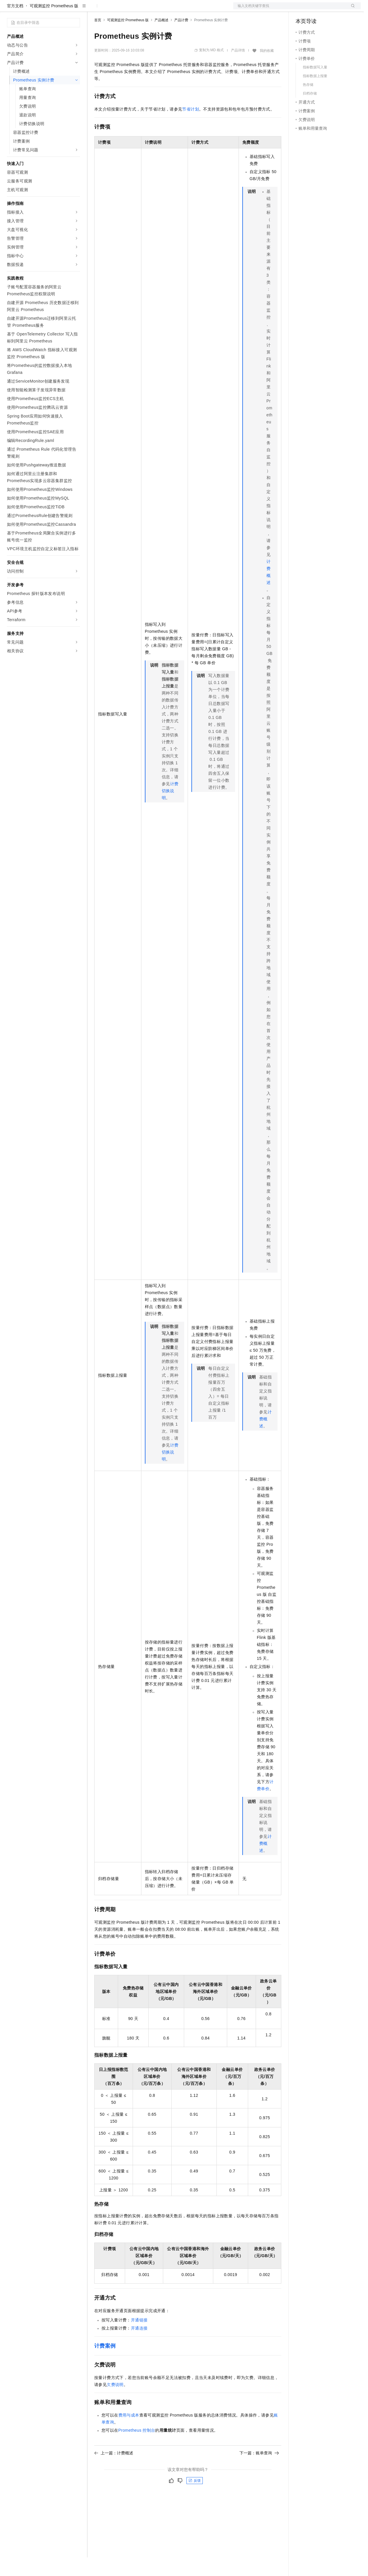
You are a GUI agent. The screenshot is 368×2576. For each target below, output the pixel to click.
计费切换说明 (170, 809)
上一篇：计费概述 (113, 2471)
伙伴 (158, 9)
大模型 (60, 9)
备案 (301, 9)
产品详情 (238, 69)
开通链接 (139, 2338)
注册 (329, 9)
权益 (112, 9)
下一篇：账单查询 (259, 2471)
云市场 (142, 9)
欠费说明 (115, 2403)
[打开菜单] (9, 9)
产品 (76, 9)
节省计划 (190, 127)
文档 (289, 9)
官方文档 (15, 24)
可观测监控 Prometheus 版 (54, 24)
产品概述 (161, 39)
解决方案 (94, 9)
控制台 (316, 9)
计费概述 (265, 1437)
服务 (172, 9)
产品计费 (181, 39)
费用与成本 (128, 2433)
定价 (126, 9)
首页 (97, 39)
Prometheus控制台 (136, 2449)
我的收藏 (267, 69)
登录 (351, 9)
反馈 (195, 2499)
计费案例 (105, 2364)
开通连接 (139, 2346)
